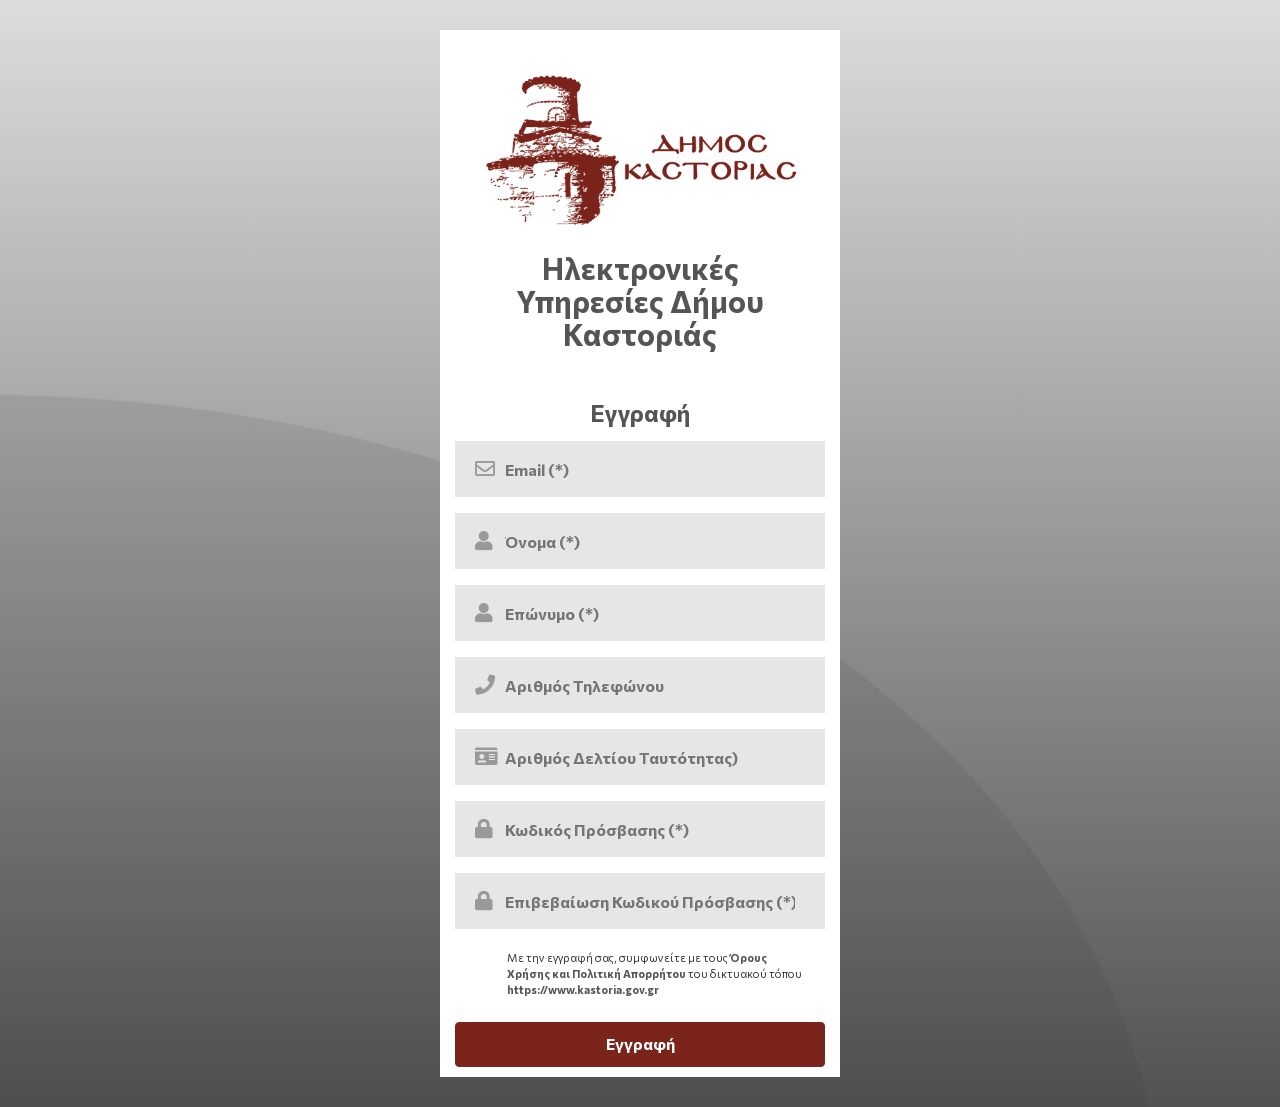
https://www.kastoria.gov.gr (583, 989)
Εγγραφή (640, 1043)
